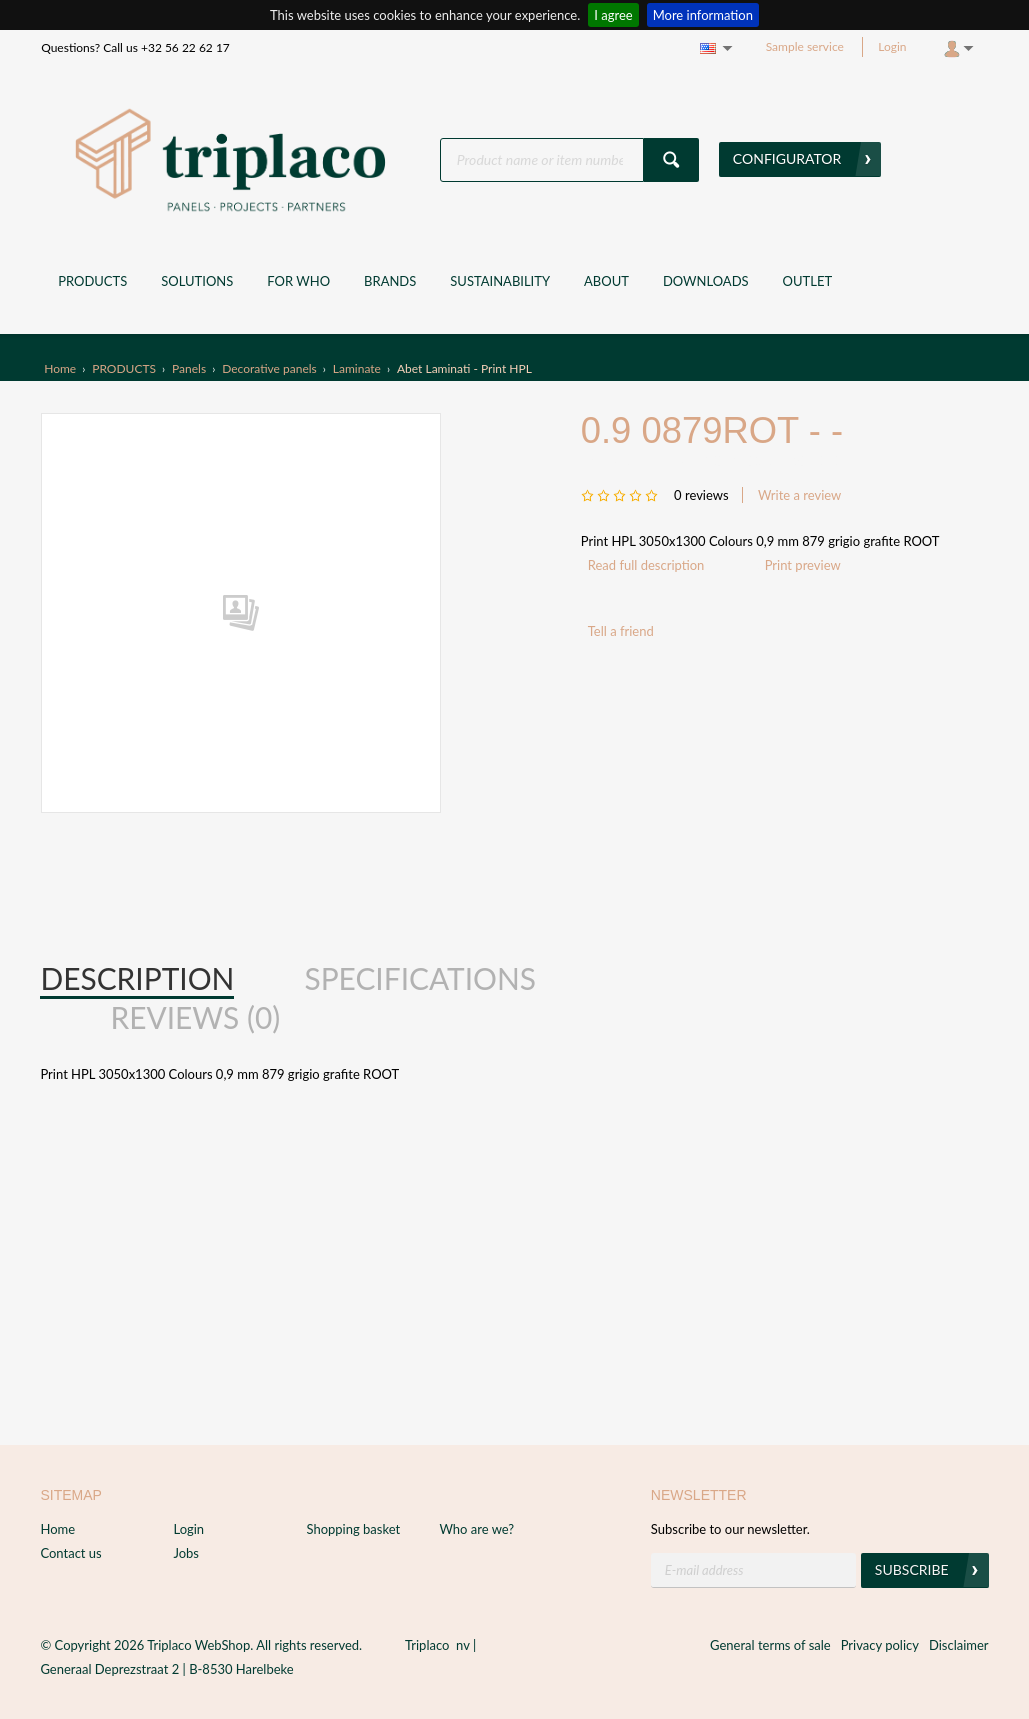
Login (892, 46)
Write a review (799, 495)
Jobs (186, 1553)
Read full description (646, 565)
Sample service (805, 46)
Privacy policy (880, 1645)
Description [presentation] (137, 978)
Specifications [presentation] (420, 978)
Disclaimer (959, 1645)
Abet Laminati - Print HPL (464, 368)
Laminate (357, 368)
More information (703, 15)
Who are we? (476, 1529)
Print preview (803, 565)
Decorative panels (269, 368)
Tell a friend (621, 631)
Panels (189, 368)
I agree (613, 15)
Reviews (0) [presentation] (195, 1017)
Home (60, 368)
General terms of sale (770, 1645)
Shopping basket (353, 1529)
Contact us (70, 1553)
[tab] (137, 979)
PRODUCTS (124, 368)
